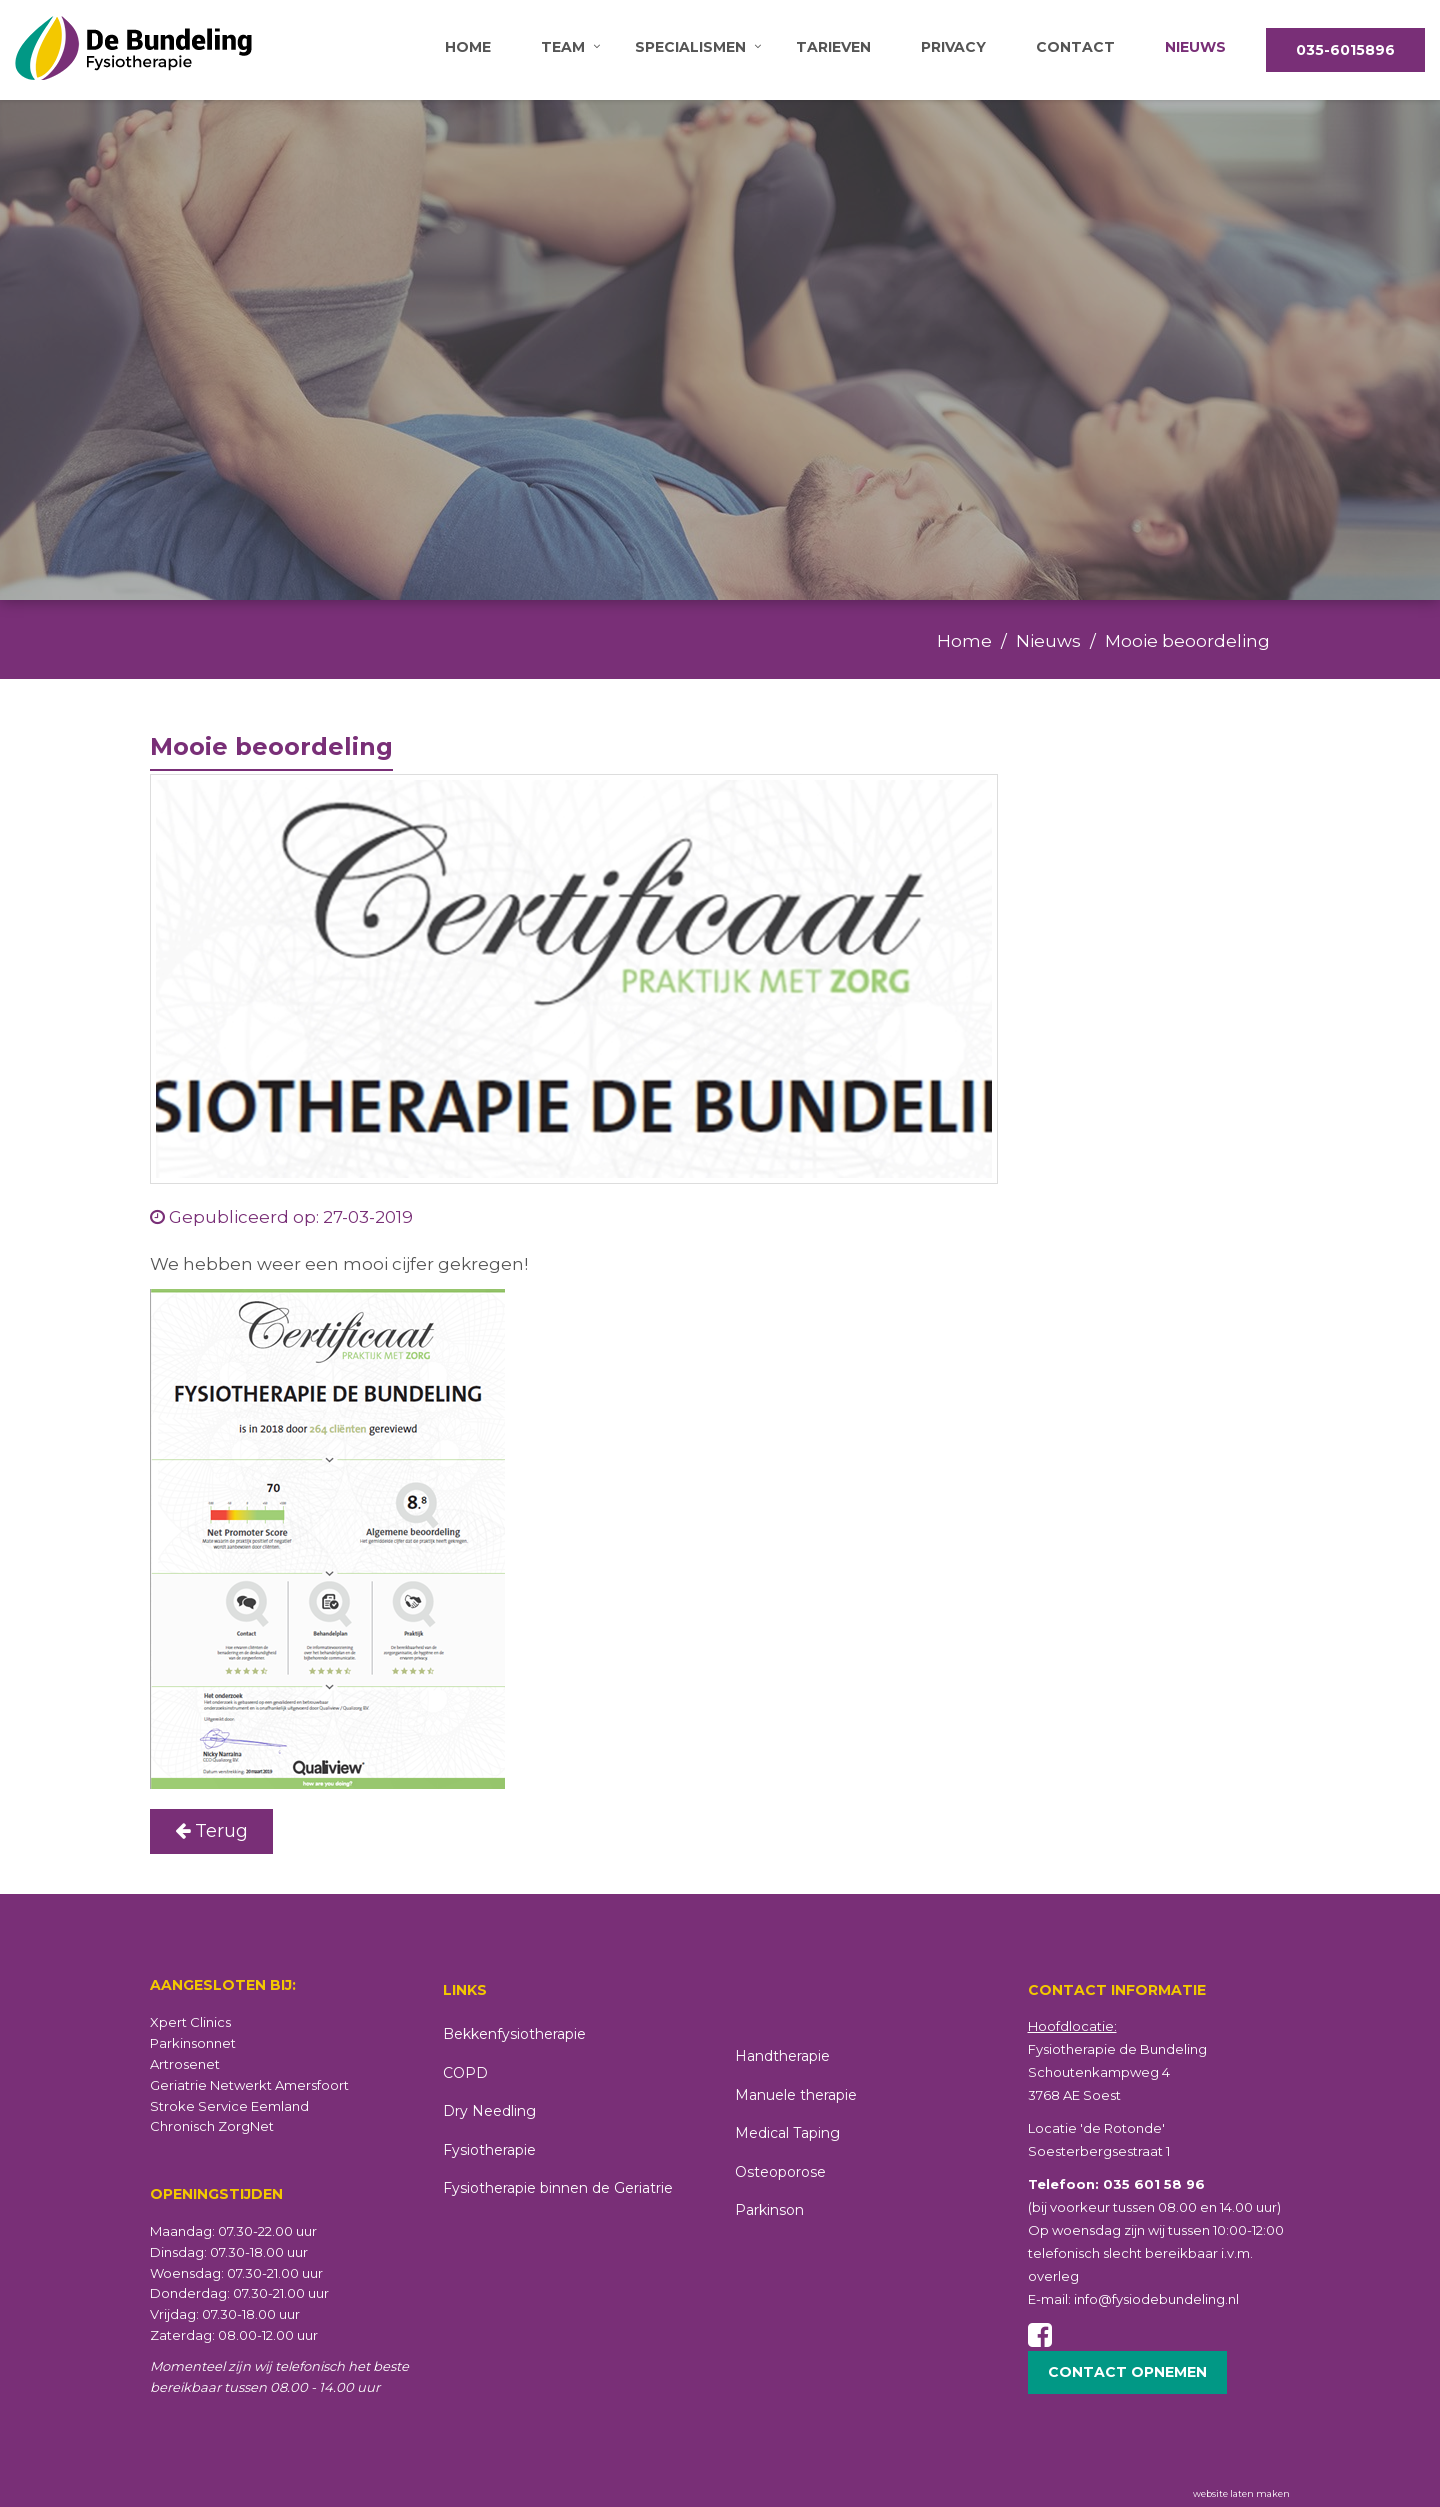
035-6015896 (1345, 50)
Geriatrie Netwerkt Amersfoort (249, 2085)
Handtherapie (782, 2056)
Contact (1075, 47)
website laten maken (1241, 2493)
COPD (465, 2073)
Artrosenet (185, 2064)
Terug (211, 1831)
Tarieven (833, 47)
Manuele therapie (796, 2095)
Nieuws (1195, 47)
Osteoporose (780, 2172)
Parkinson (769, 2210)
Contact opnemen (1127, 2372)
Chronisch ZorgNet (212, 2126)
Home (468, 47)
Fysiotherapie (489, 2150)
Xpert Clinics (190, 2022)
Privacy (953, 47)
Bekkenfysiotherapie (514, 2034)
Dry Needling (489, 2111)
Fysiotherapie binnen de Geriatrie (558, 2188)
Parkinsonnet (193, 2043)
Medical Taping (787, 2133)
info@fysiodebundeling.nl (1156, 2299)
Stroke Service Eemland (229, 2106)
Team (563, 47)
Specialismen (690, 47)
